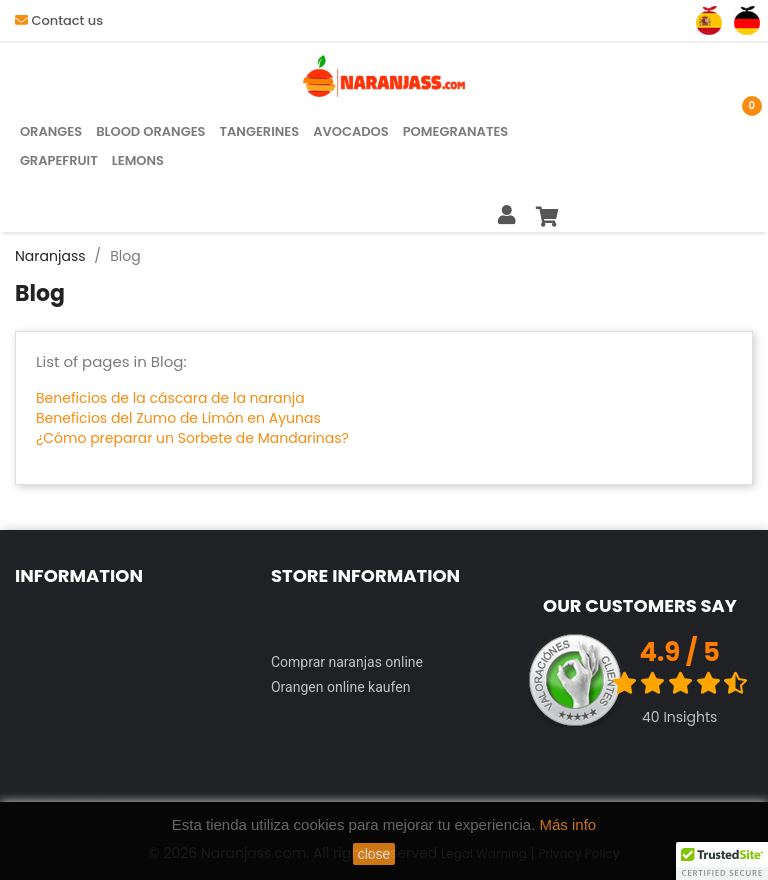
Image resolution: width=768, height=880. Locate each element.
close (374, 854)
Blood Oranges (150, 131)
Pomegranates (456, 131)
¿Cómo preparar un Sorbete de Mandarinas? (192, 438)
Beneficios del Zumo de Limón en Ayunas (178, 418)
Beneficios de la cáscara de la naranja (170, 398)
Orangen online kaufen (340, 687)
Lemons (138, 160)
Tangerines (260, 131)
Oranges (51, 131)
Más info (568, 824)
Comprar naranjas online (347, 662)
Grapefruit (59, 160)
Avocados (351, 131)
